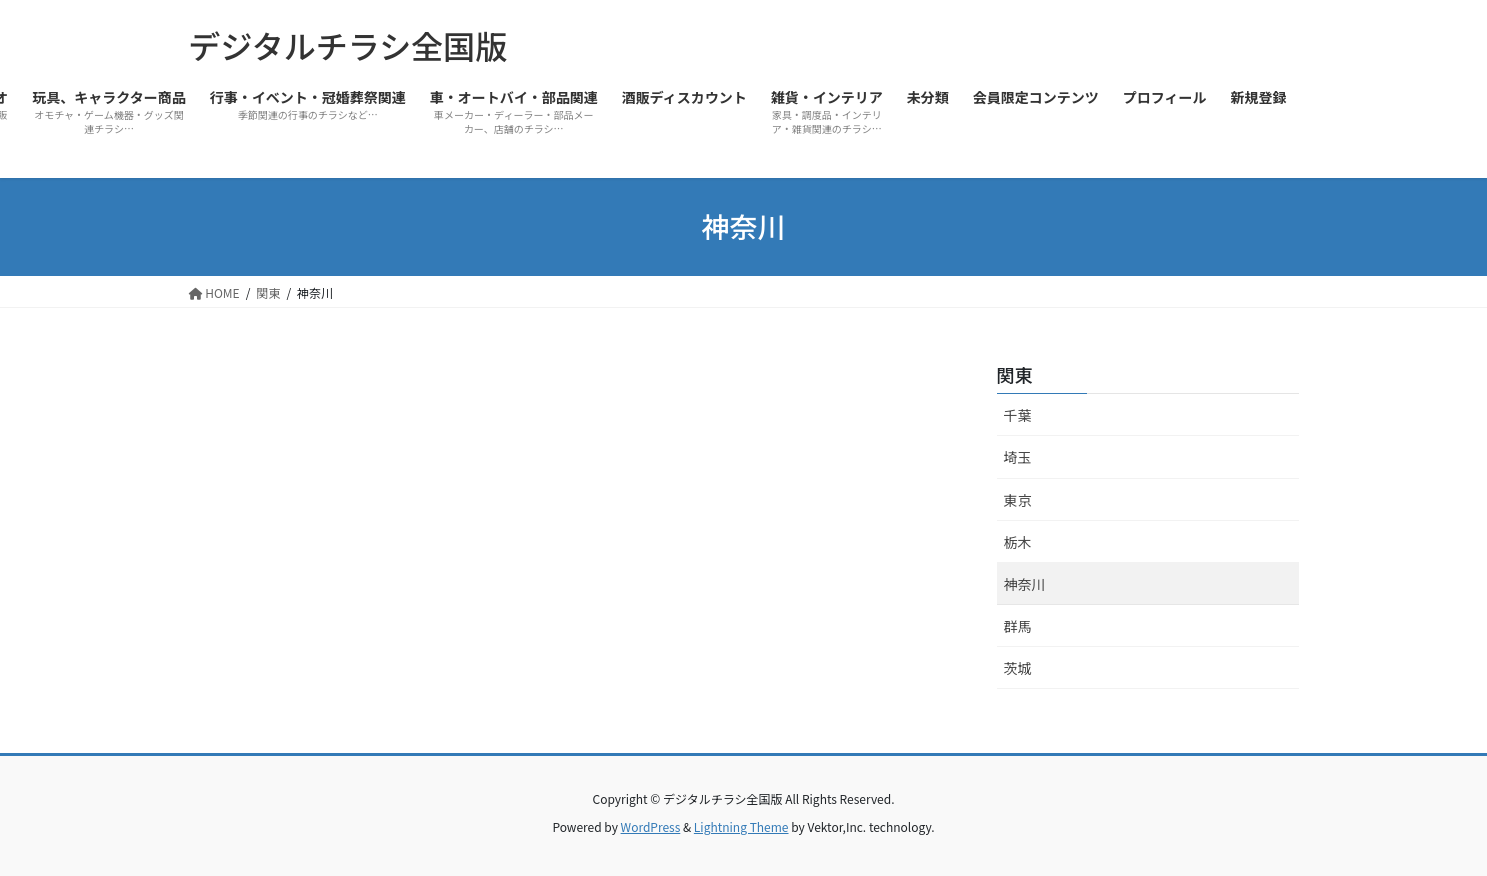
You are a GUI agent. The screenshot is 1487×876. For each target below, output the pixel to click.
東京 (1018, 500)
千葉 (1018, 415)
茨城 (1018, 668)
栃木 (1018, 542)
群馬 (1018, 626)
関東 (1015, 374)
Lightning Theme (741, 826)
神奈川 (1025, 584)
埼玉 (1018, 457)
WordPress (651, 826)
